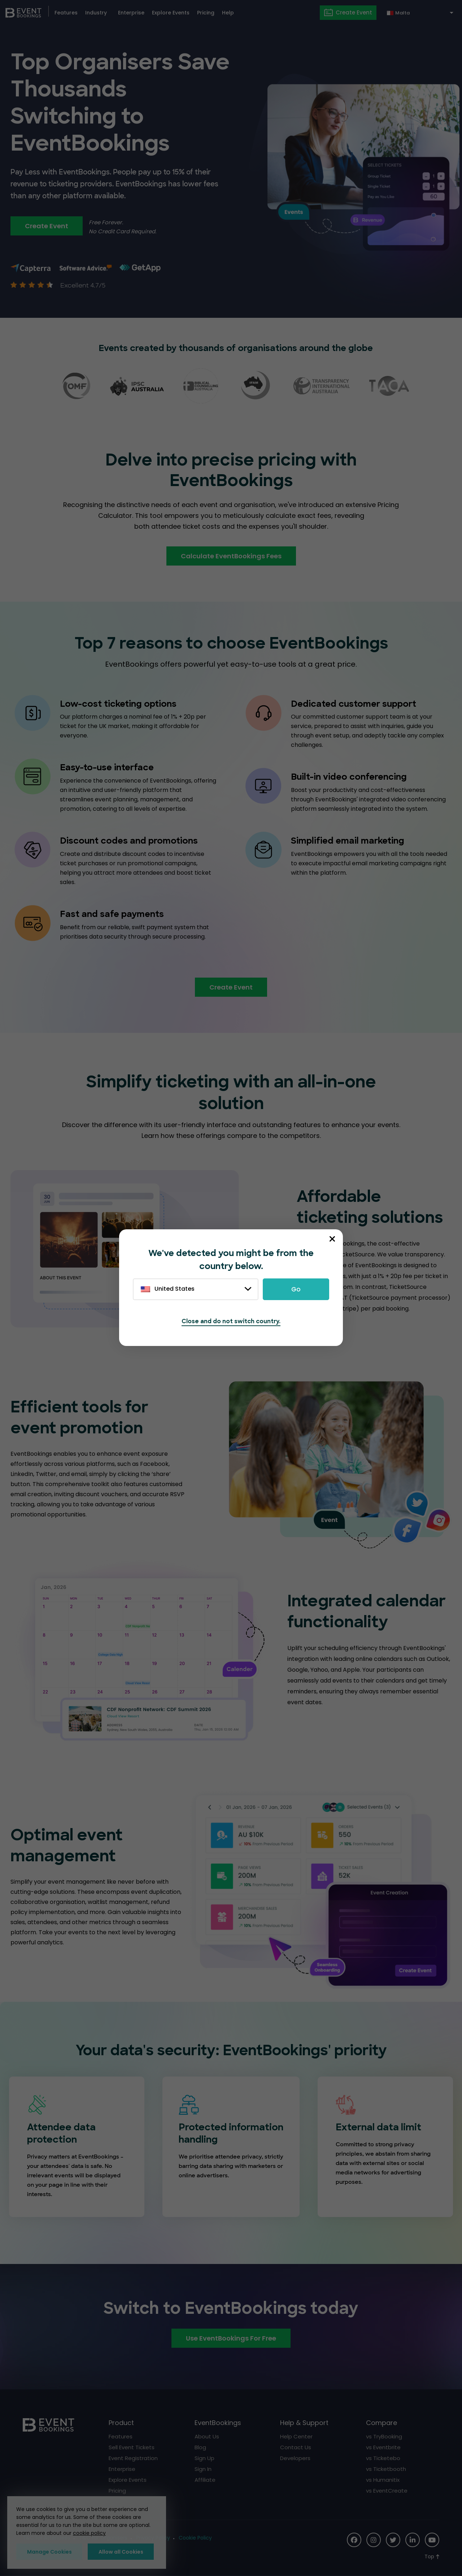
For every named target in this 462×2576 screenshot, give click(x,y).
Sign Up (204, 2458)
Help (228, 12)
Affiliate (205, 2480)
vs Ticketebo (383, 2458)
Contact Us (295, 2447)
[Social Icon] (354, 2540)
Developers (295, 2458)
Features (66, 12)
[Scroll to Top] (431, 2556)
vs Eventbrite (383, 2447)
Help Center (296, 2436)
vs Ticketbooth (386, 2469)
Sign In (203, 2469)
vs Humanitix (383, 2480)
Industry (96, 12)
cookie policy (89, 2533)
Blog (200, 2447)
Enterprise (131, 12)
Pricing (205, 12)
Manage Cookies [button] (49, 2551)
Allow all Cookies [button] (121, 2551)
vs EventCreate (386, 2490)
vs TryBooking (384, 2436)
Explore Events (170, 12)
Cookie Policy (195, 2537)
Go (296, 1289)
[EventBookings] (23, 12)
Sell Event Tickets (131, 2447)
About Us (207, 2436)
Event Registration (133, 2458)
